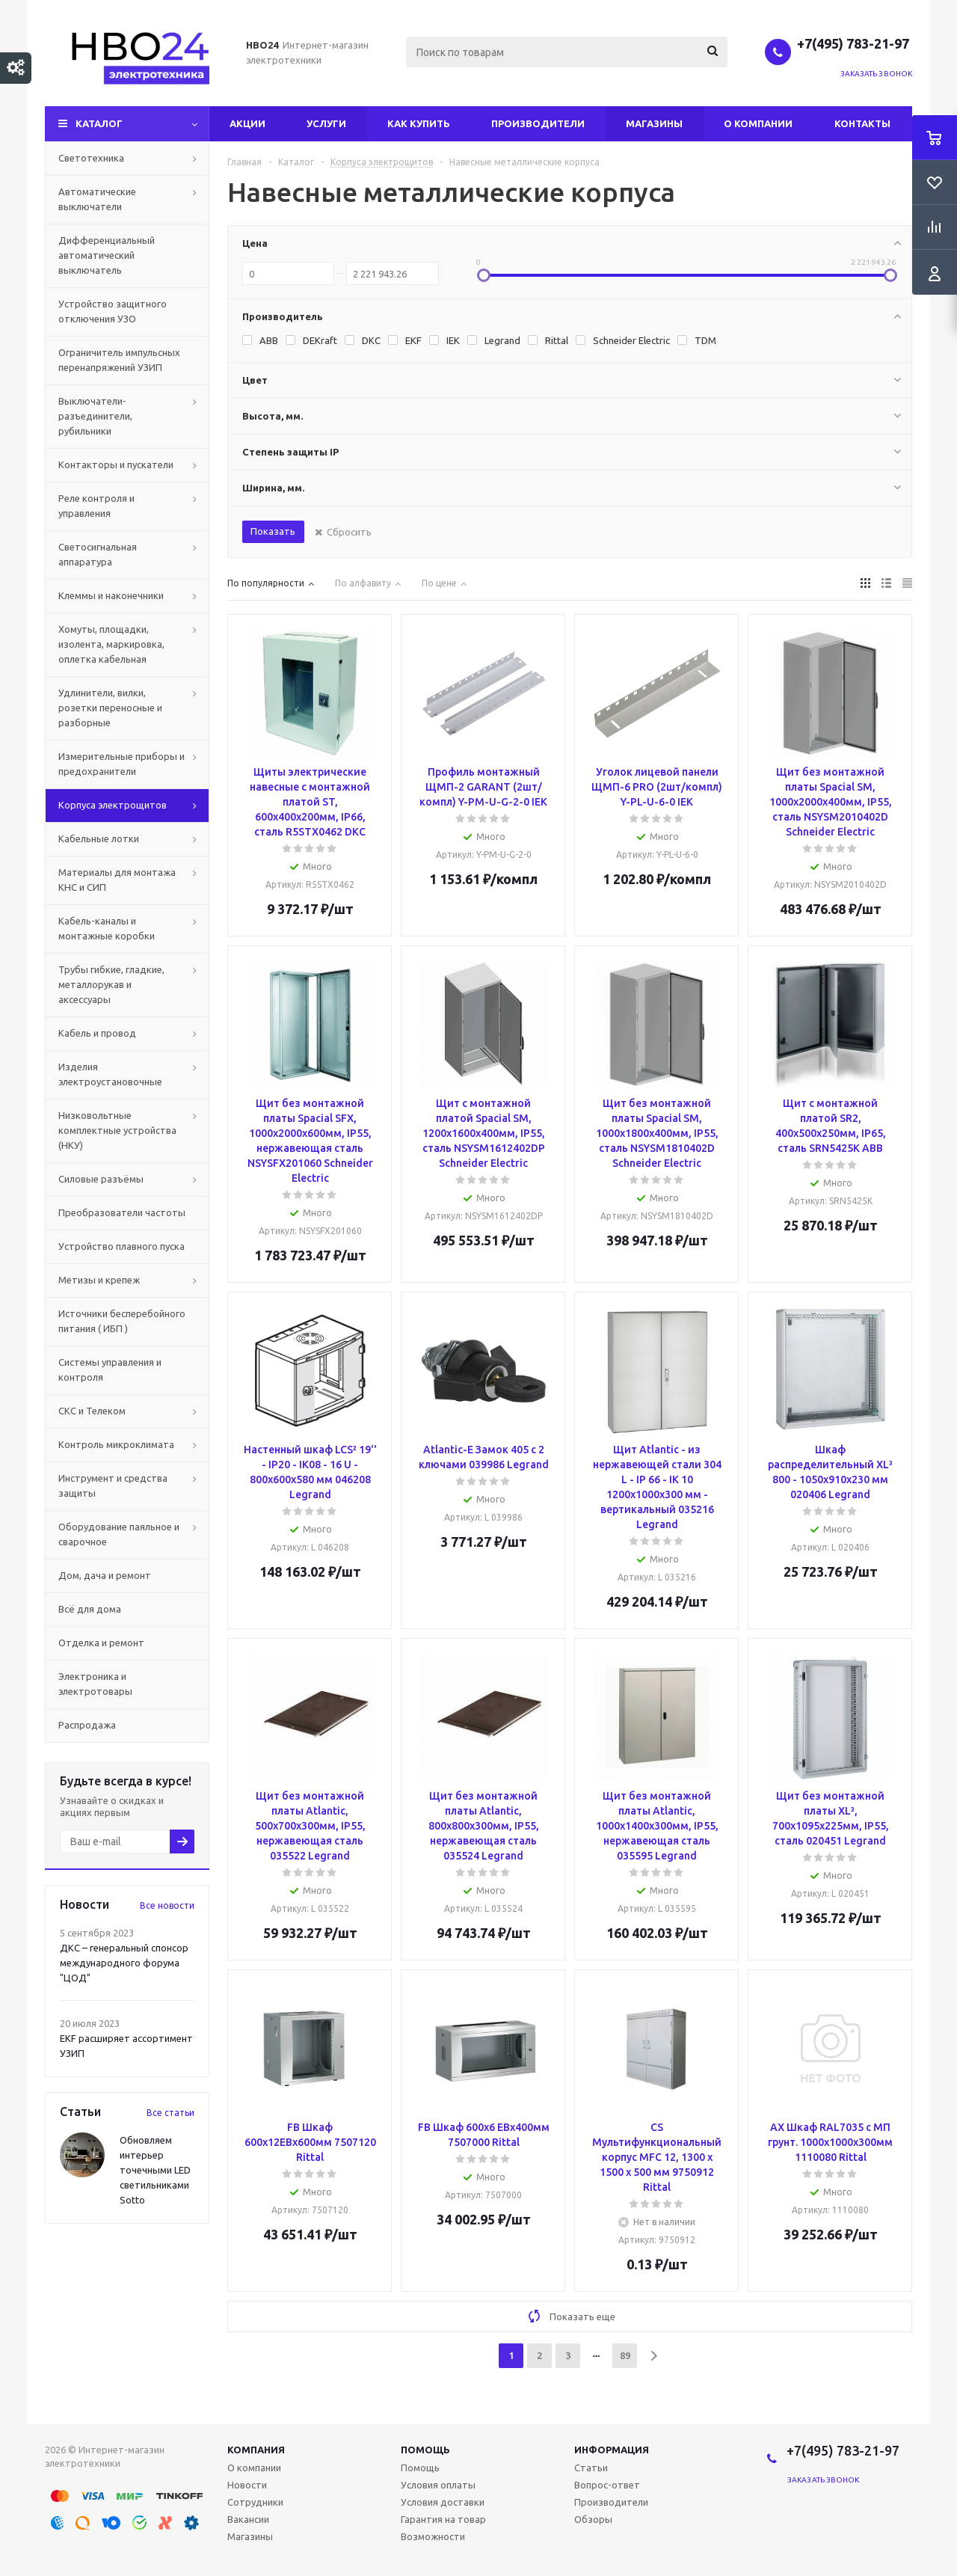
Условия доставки (442, 2502)
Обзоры (593, 2519)
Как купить (418, 123)
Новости (247, 2485)
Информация (611, 2449)
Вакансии (248, 2519)
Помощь (425, 2449)
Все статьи (170, 2112)
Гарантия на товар (443, 2519)
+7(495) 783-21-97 (854, 43)
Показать (272, 531)
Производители (538, 123)
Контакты (862, 123)
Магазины (654, 123)
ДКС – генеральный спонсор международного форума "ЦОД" (124, 1962)
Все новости (167, 1905)
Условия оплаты (438, 2485)
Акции (247, 123)
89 (625, 2355)
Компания (256, 2449)
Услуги (326, 123)
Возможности (433, 2536)
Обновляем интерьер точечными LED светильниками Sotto (155, 2170)
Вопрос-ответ (607, 2485)
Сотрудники (255, 2502)
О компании (758, 123)
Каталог (99, 123)
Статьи (591, 2467)
